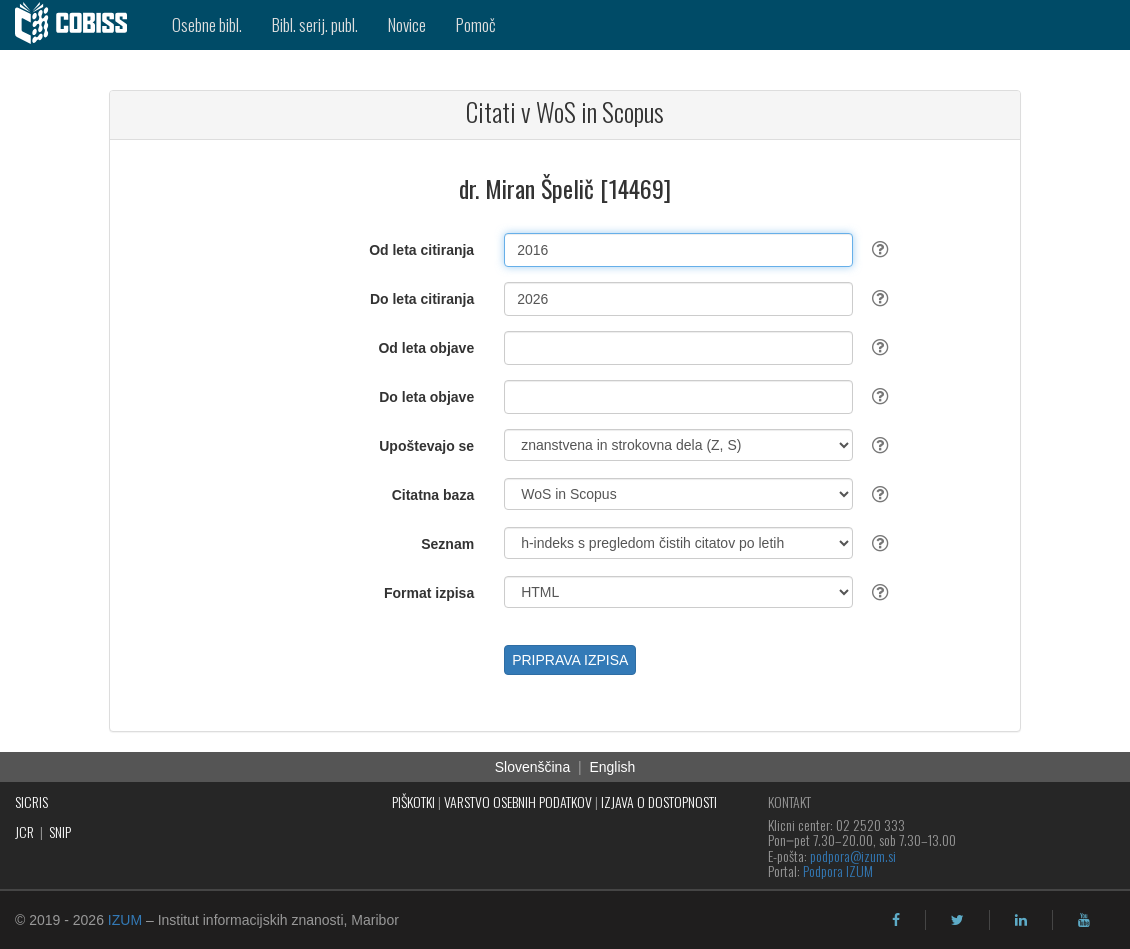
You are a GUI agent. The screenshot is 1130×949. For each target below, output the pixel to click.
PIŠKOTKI (413, 801)
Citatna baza (433, 495)
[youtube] (1084, 920)
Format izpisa (429, 593)
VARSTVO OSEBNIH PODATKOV (518, 801)
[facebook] (896, 920)
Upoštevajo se (426, 446)
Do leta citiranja (422, 299)
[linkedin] (1021, 920)
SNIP (60, 831)
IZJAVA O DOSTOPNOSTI (659, 801)
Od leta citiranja (421, 250)
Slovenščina (533, 767)
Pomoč (476, 24)
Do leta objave (426, 397)
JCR (24, 831)
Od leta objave (426, 348)
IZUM (125, 920)
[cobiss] (78, 25)
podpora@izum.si (853, 855)
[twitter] (957, 920)
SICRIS (31, 801)
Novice (407, 24)
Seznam (447, 544)
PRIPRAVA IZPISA (570, 660)
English (612, 767)
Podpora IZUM (838, 870)
